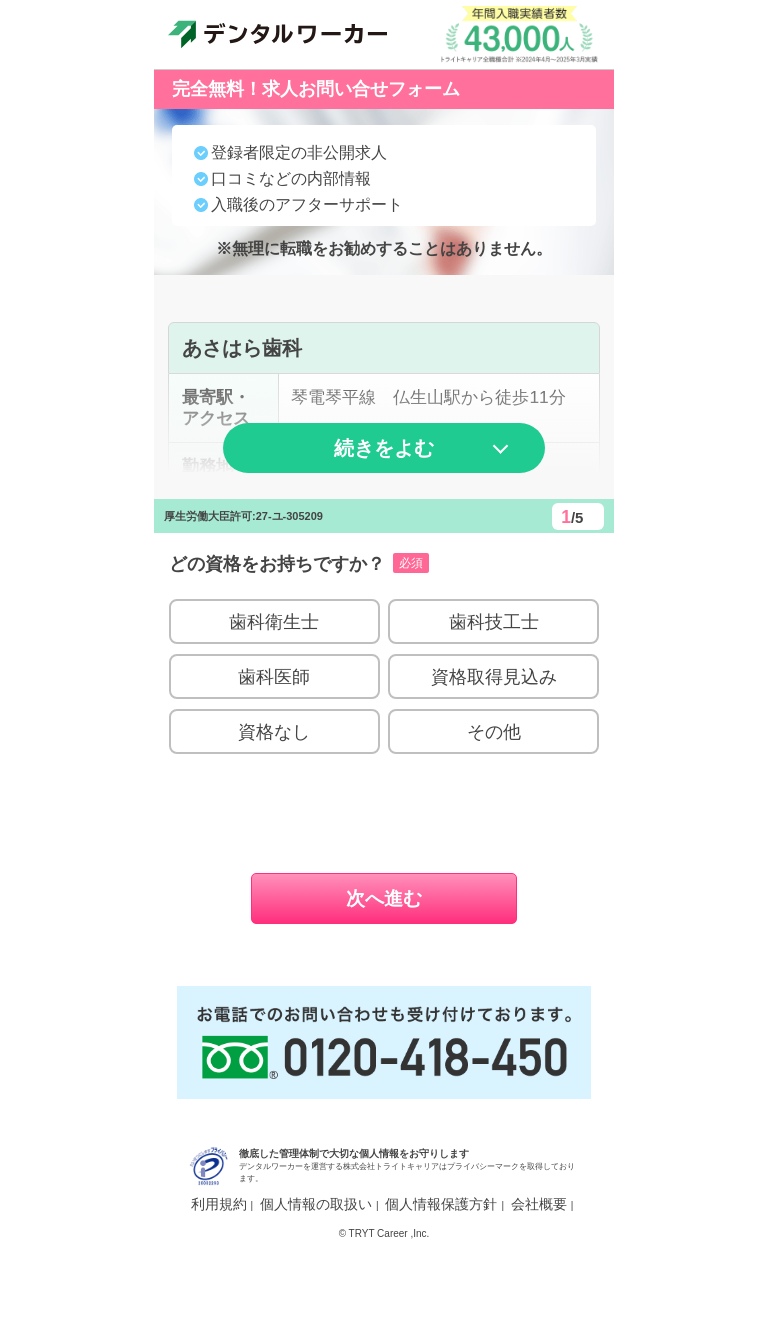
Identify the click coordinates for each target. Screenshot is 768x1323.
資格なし (274, 791)
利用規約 (219, 1263)
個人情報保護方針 (441, 1263)
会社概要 (539, 1263)
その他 (494, 791)
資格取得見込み (494, 736)
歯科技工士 (494, 681)
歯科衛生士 (274, 681)
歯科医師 (274, 736)
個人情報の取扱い (316, 1263)
